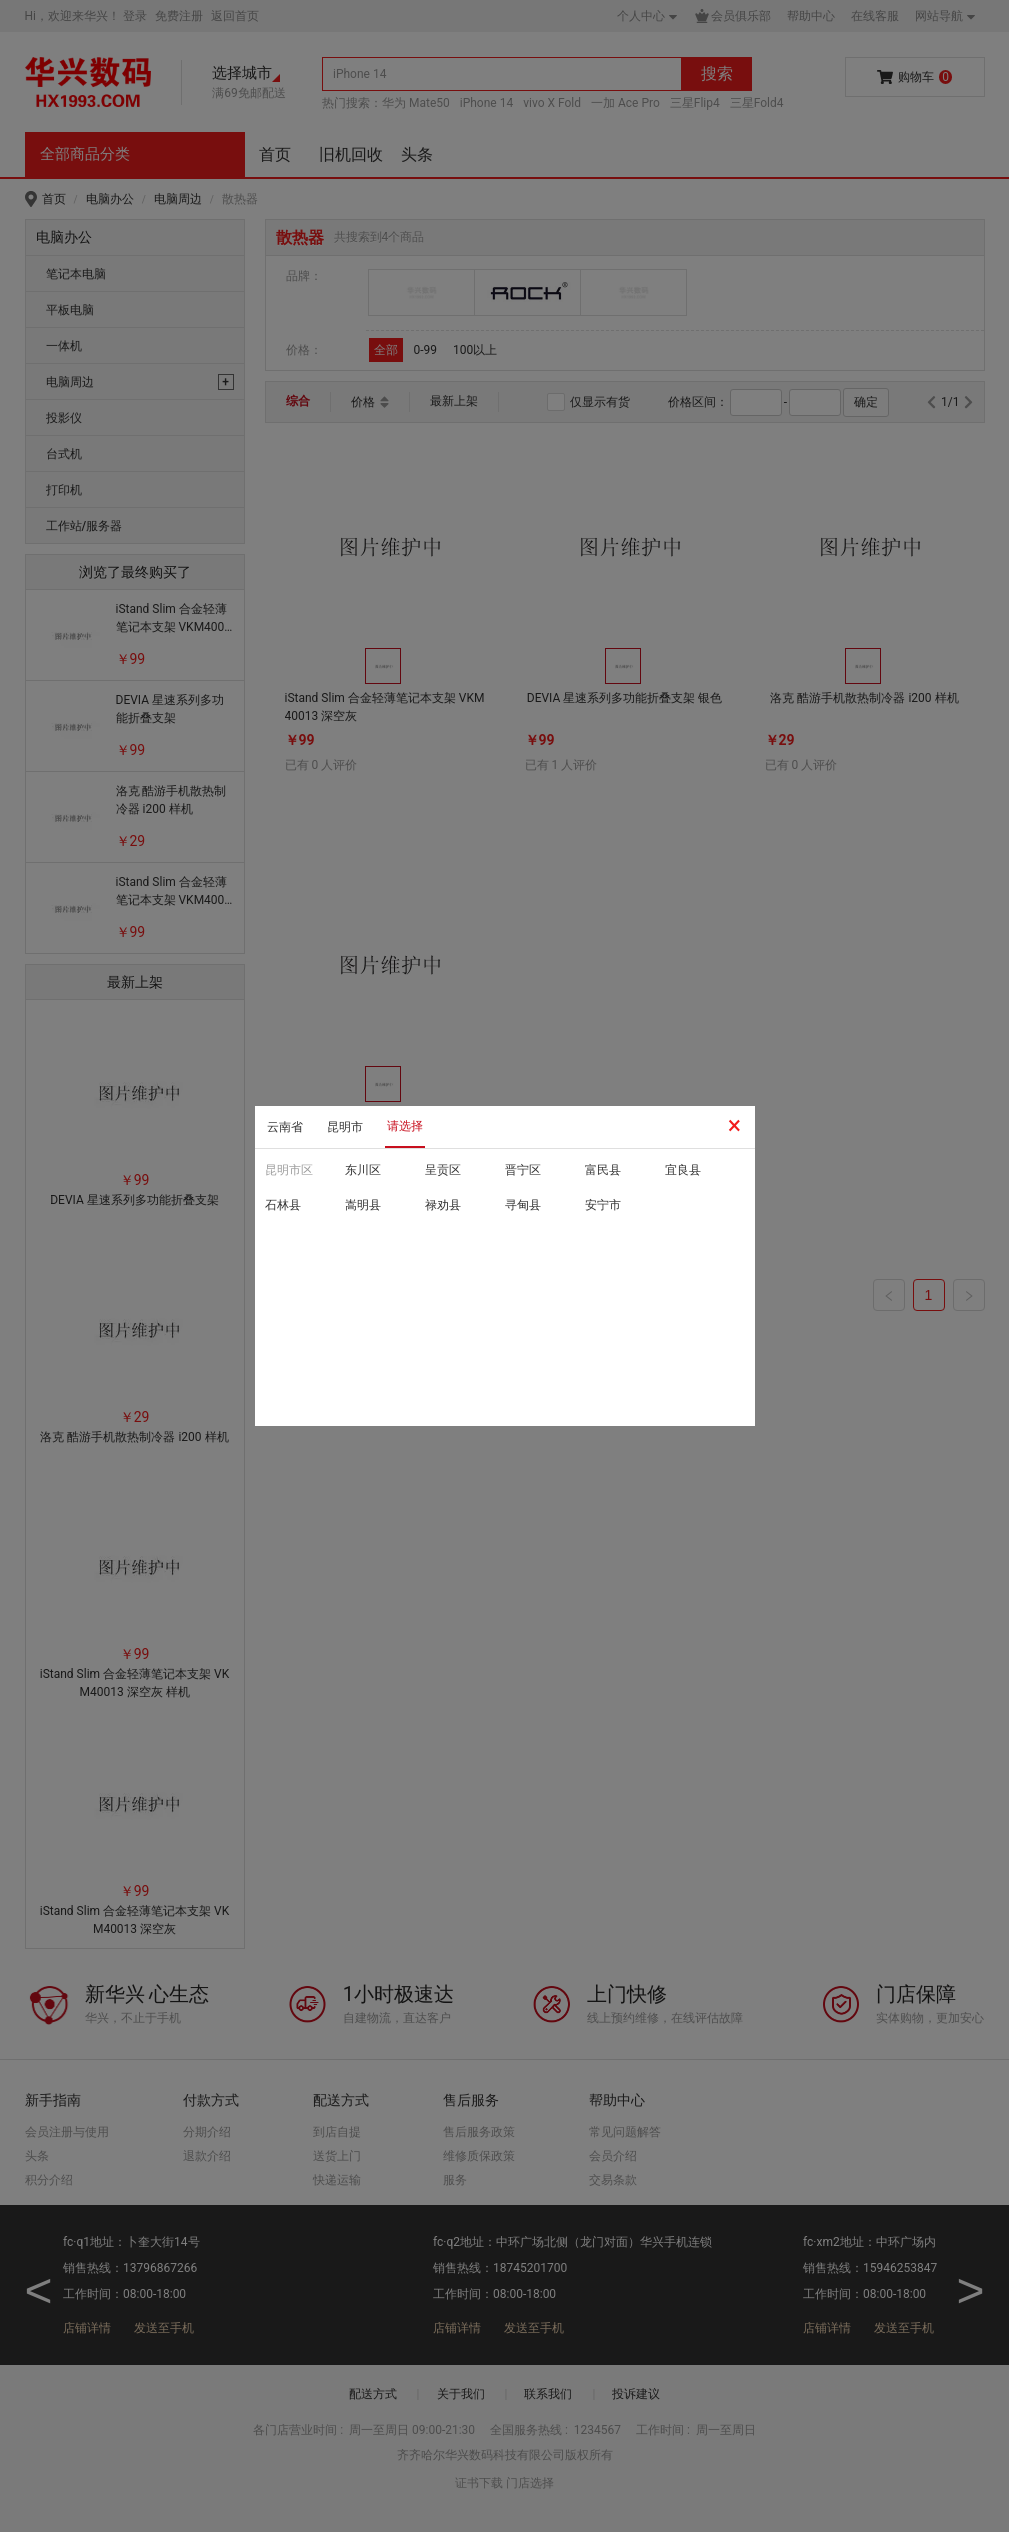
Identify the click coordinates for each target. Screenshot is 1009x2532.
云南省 (285, 1127)
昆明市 (345, 1127)
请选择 (405, 1126)
